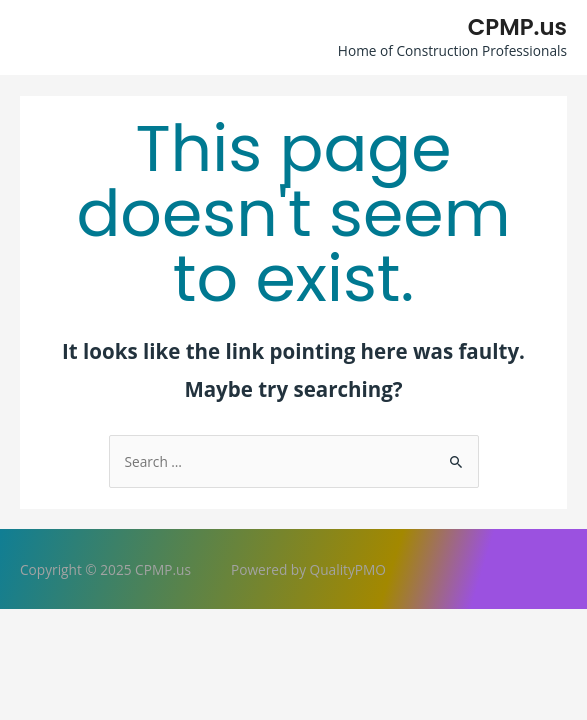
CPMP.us (517, 27)
